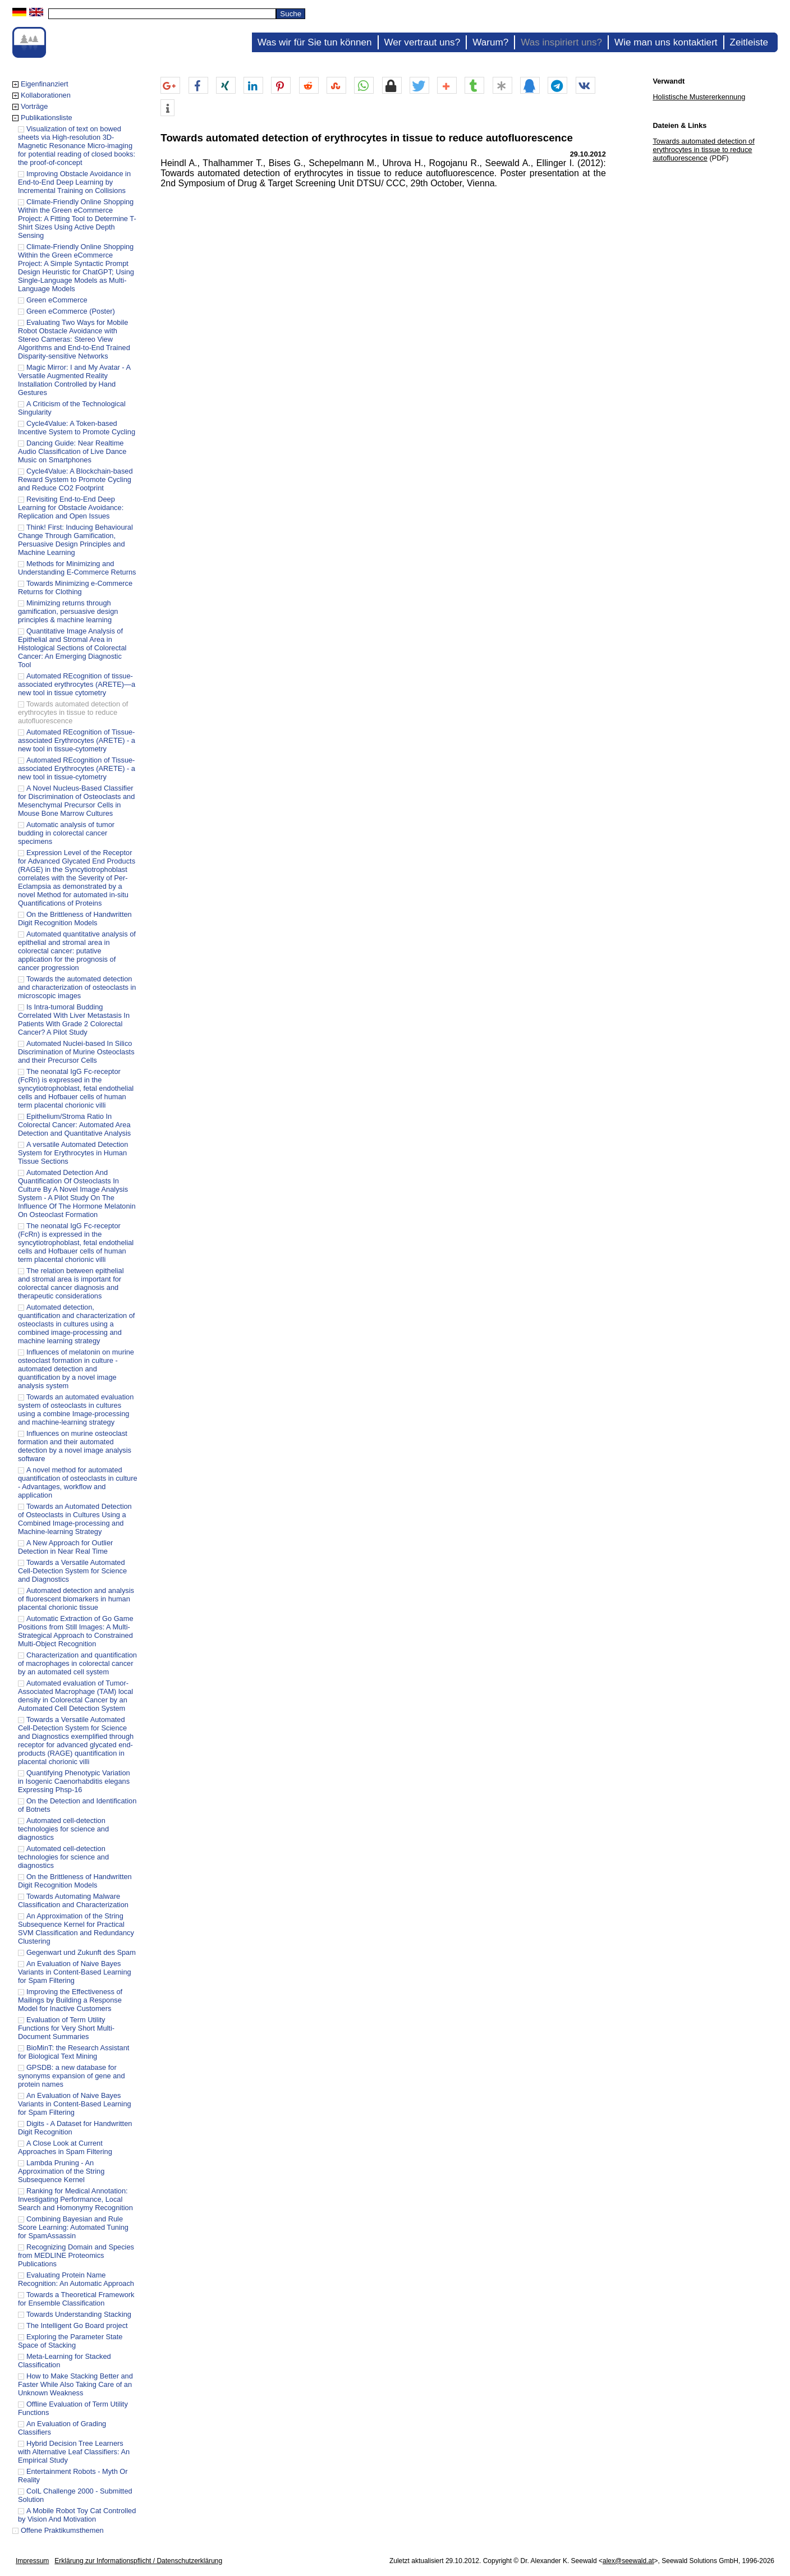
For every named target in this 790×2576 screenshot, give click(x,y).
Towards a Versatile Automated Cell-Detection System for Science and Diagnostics (72, 1570)
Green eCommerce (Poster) (70, 311)
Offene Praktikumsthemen (62, 2530)
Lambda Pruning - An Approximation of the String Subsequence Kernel (61, 2171)
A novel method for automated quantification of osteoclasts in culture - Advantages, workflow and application (77, 1482)
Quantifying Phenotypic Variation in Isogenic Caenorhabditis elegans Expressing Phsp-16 (74, 1781)
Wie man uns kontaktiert (666, 42)
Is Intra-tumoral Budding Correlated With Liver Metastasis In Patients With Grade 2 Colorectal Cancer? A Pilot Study (74, 1019)
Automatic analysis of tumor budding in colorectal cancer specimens (66, 833)
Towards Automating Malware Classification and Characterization (73, 1900)
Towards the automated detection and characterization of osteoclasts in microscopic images (77, 987)
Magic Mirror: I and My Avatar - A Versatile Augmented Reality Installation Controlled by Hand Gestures (74, 380)
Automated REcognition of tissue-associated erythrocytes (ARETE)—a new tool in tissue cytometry (76, 684)
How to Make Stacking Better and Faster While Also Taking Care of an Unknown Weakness (75, 2384)
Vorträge (34, 106)
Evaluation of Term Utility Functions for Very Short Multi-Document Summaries (66, 2028)
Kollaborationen (46, 95)
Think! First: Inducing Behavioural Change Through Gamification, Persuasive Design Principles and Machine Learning (75, 540)
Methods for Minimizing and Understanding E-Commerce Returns (77, 567)
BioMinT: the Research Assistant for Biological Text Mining (74, 2052)
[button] (170, 85)
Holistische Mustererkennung (699, 97)
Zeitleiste (749, 42)
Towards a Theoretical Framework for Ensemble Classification (76, 2298)
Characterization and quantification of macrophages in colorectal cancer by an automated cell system (77, 1663)
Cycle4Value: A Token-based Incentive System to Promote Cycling (76, 427)
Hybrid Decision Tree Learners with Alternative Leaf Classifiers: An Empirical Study (74, 2451)
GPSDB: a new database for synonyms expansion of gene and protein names (71, 2075)
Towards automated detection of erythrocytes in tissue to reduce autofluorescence (73, 712)
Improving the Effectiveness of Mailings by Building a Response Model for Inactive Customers (70, 2000)
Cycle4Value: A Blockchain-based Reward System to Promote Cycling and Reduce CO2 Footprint (75, 479)
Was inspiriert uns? (561, 42)
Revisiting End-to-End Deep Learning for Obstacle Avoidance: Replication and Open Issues (70, 507)
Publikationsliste (46, 117)
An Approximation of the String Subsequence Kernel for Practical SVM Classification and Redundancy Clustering (76, 1928)
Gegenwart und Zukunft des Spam (81, 1952)
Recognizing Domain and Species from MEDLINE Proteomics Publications (76, 2255)
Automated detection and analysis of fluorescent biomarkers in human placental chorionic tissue (76, 1598)
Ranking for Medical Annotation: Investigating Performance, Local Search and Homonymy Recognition (75, 2199)
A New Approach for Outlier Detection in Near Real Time (65, 1547)
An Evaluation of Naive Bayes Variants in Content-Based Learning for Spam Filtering (74, 1972)
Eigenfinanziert (44, 84)
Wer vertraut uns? (422, 42)
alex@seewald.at (628, 2561)
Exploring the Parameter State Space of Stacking (70, 2340)
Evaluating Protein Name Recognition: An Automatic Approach (76, 2279)
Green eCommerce (57, 300)
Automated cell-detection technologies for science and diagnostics (63, 1829)
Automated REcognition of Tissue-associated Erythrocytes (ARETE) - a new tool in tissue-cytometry (76, 740)
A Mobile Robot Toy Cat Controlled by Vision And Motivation (77, 2514)
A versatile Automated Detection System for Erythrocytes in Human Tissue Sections (73, 1152)
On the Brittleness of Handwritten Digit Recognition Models (75, 918)
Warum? (490, 42)
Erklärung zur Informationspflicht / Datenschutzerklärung (138, 2561)
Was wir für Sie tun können (315, 42)
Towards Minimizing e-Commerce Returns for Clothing (75, 587)
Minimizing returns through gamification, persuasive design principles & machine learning (68, 611)
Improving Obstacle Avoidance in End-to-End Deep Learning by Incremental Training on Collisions (74, 182)
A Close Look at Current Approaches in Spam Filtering (65, 2147)
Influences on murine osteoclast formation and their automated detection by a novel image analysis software (74, 1446)
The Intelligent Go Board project (77, 2325)
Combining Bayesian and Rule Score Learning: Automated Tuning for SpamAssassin (73, 2227)
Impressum (32, 2561)
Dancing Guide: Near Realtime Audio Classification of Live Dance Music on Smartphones (72, 451)
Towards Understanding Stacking (78, 2314)
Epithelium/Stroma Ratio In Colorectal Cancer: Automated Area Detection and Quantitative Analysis (74, 1124)
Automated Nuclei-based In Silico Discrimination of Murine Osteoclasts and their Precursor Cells (76, 1051)
